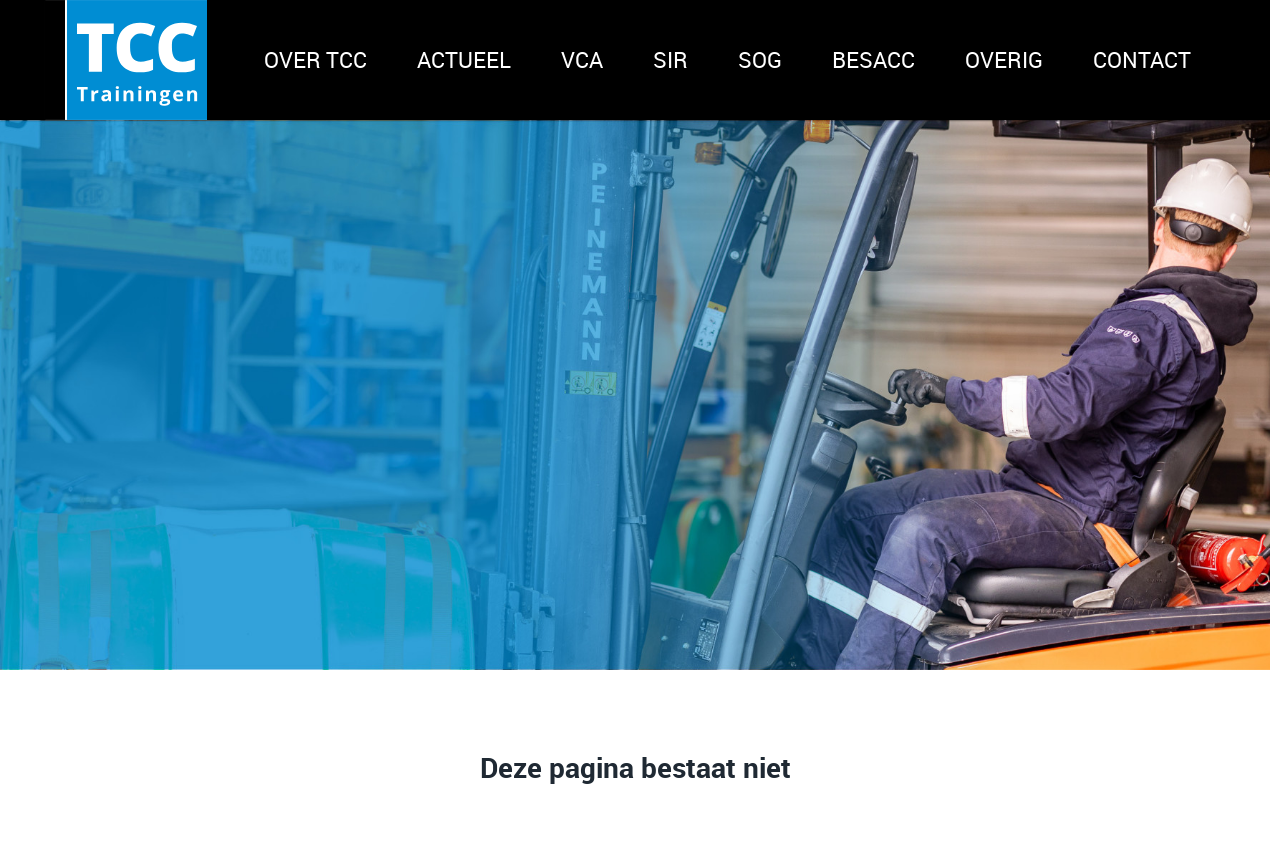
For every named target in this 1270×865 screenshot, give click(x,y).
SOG (760, 59)
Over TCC (315, 59)
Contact (1142, 59)
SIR (670, 59)
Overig (1004, 59)
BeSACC (873, 59)
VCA (582, 59)
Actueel (464, 59)
